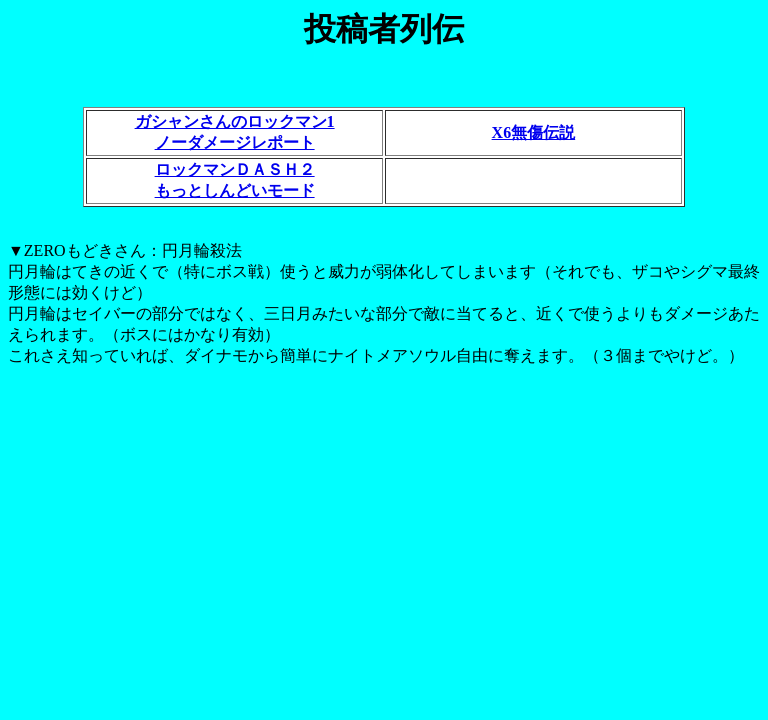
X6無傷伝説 (534, 132)
